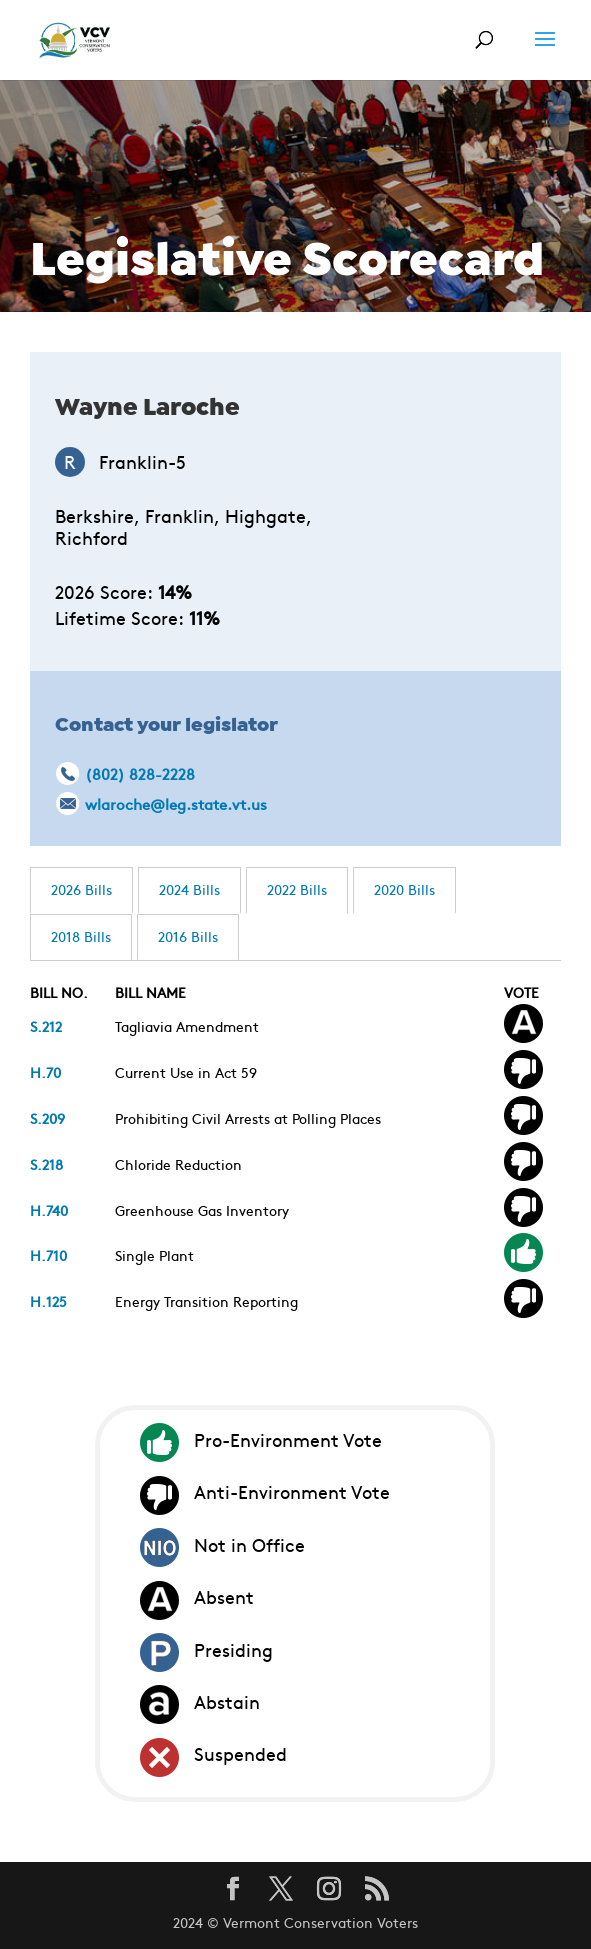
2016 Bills (188, 936)
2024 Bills (189, 889)
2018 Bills (81, 936)
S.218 (46, 1164)
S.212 (46, 1026)
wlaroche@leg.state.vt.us (176, 803)
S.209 (47, 1118)
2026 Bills (81, 889)
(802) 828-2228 (140, 773)
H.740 (49, 1210)
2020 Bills (404, 889)
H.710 (48, 1255)
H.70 (45, 1072)
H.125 (48, 1301)
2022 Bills (297, 889)
